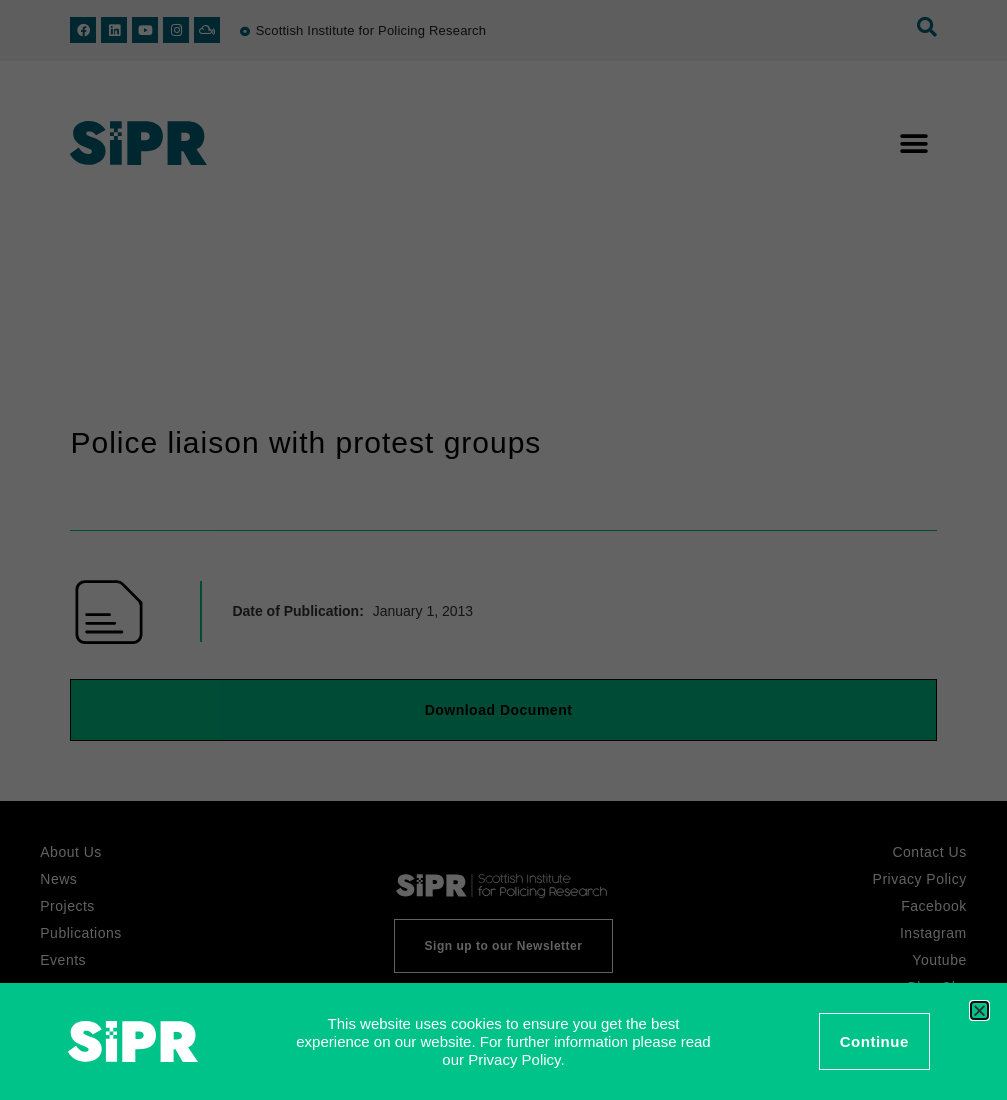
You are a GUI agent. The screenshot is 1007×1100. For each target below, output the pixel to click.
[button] (979, 1010)
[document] (503, 550)
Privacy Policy (514, 1059)
